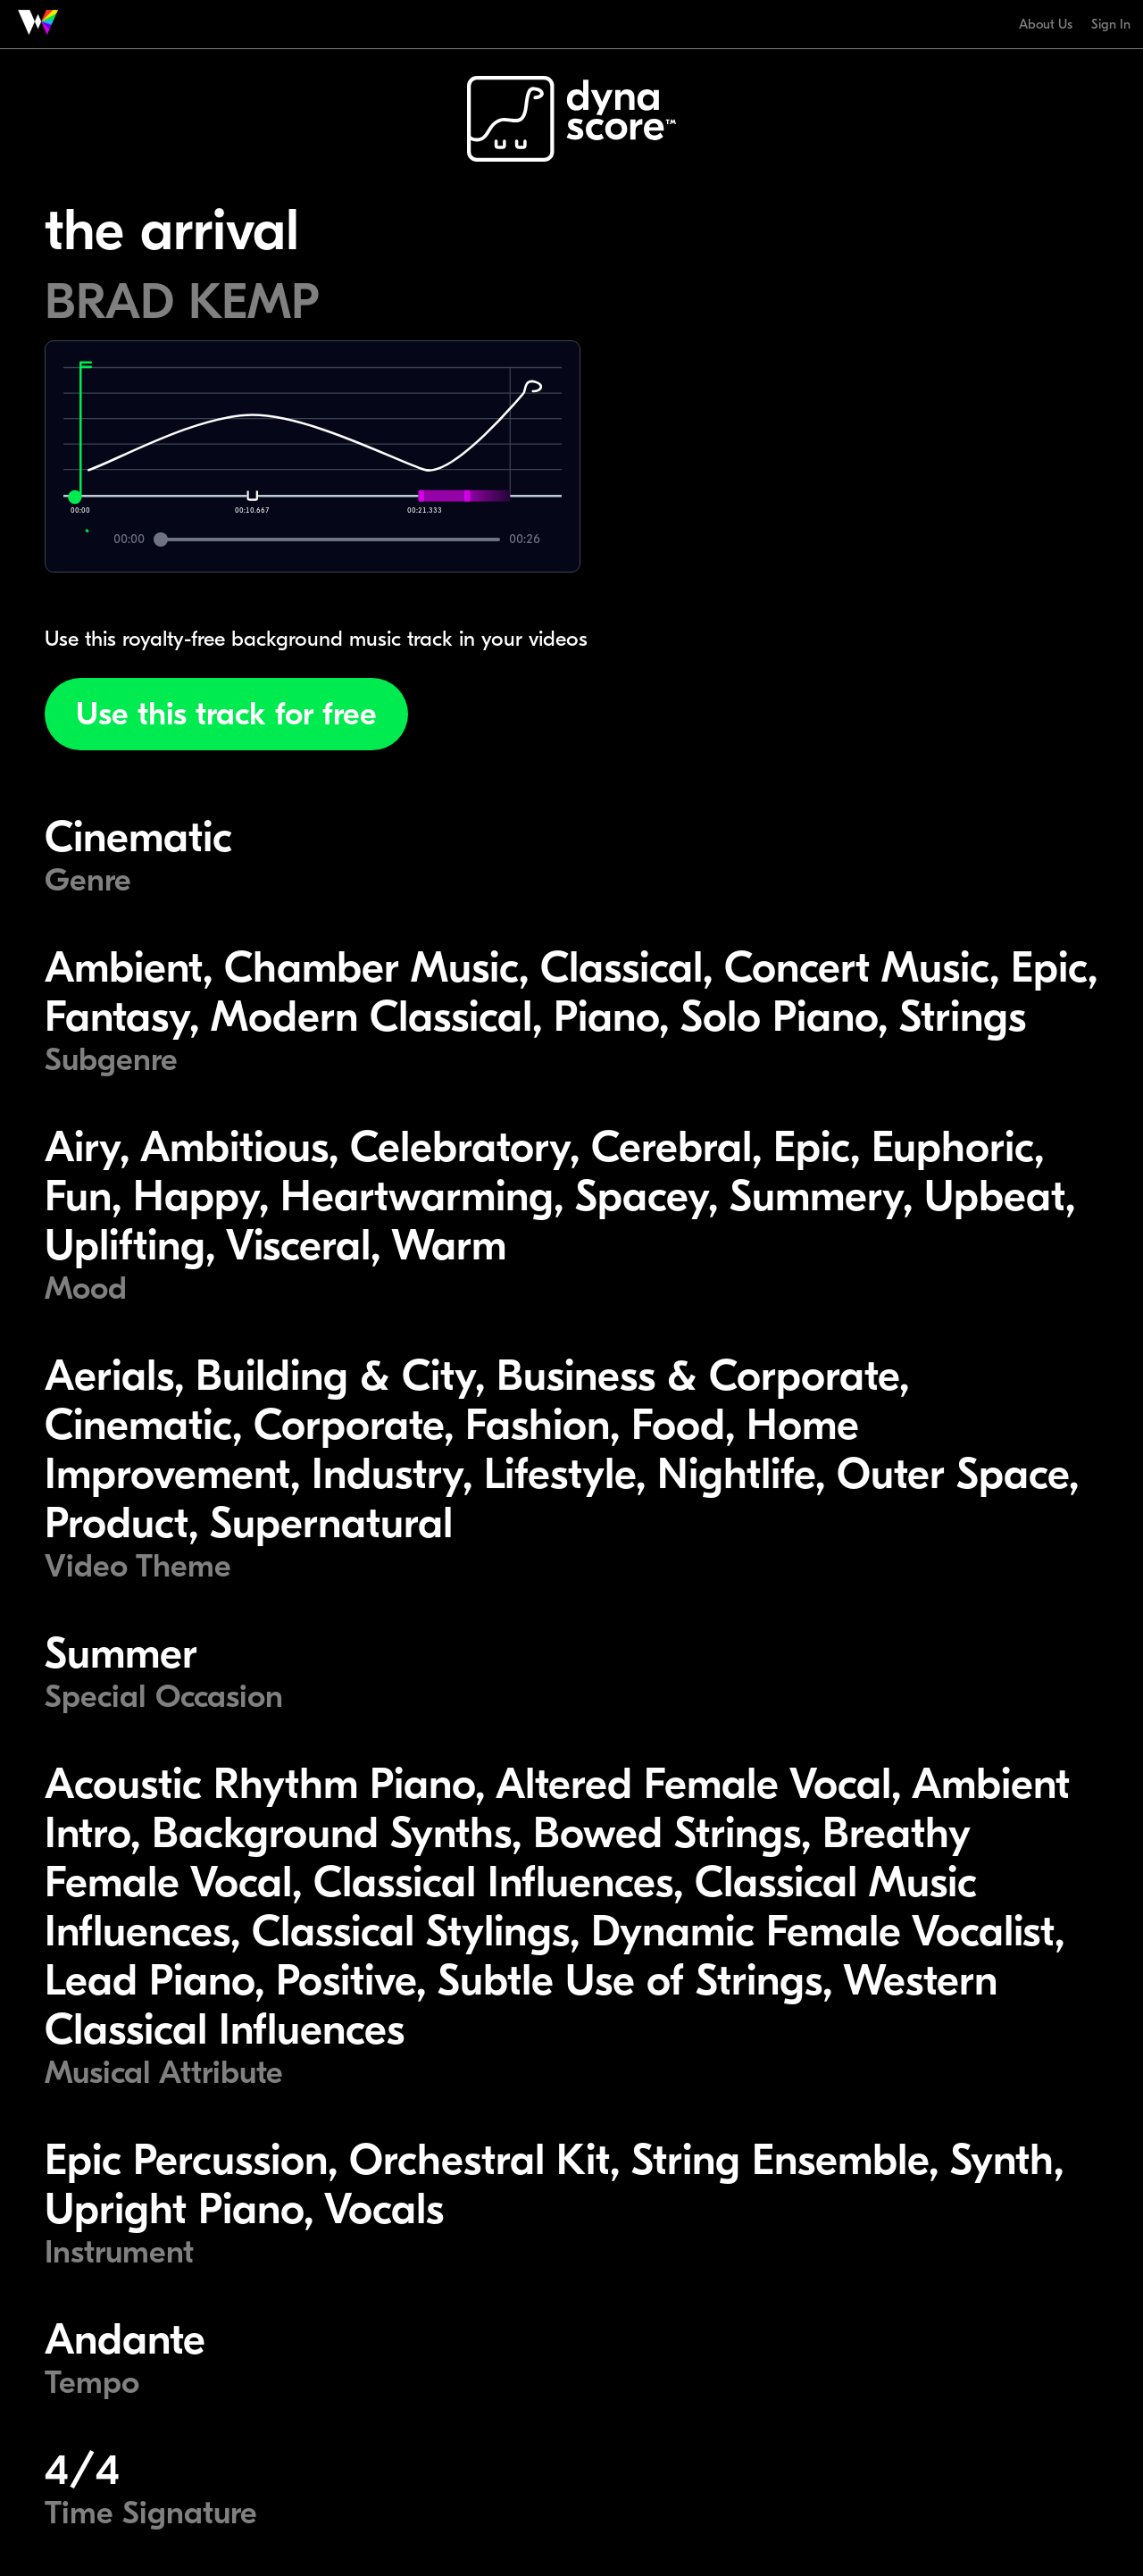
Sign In (1110, 24)
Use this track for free (226, 714)
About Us (1045, 24)
